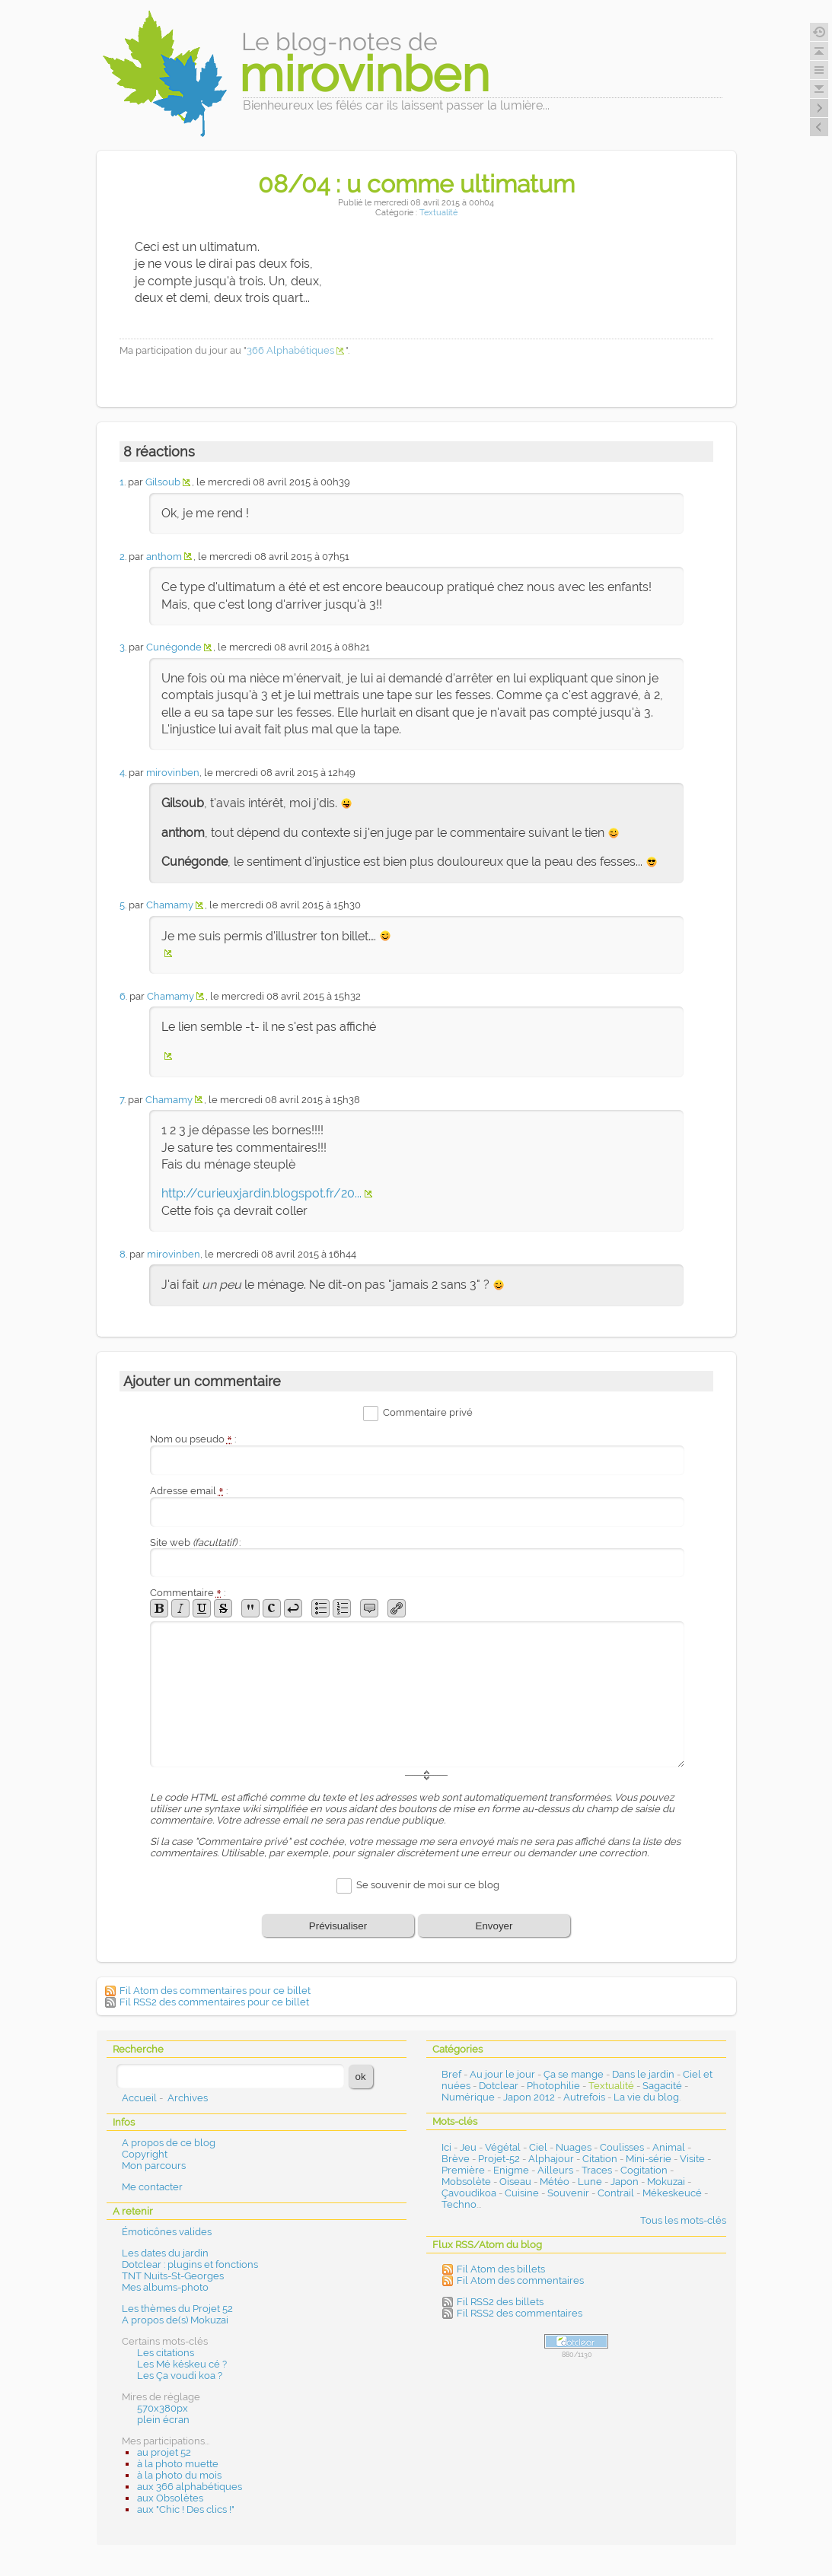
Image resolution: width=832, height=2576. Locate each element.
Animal (668, 2147)
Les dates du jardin (165, 2253)
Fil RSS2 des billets (500, 2301)
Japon (624, 2181)
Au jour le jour (502, 2074)
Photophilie (553, 2085)
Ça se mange (574, 2074)
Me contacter (152, 2187)
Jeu (468, 2147)
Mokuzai (666, 2181)
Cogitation (644, 2170)
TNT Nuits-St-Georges (173, 2276)
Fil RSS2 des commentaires (519, 2313)
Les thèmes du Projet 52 (177, 2308)
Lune (590, 2181)
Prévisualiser (338, 1926)
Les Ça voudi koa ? (179, 2375)
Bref (451, 2074)
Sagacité (662, 2085)
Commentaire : (188, 1592)
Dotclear (498, 2085)
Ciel (538, 2147)
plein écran (163, 2419)
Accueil (139, 2098)
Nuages (573, 2147)
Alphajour (551, 2158)
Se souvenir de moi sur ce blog (427, 1885)
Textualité (438, 213)
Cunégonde (174, 647)
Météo (554, 2181)
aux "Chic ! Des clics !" (185, 2509)
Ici (446, 2147)
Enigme (511, 2170)
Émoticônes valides (167, 2231)
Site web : (195, 1542)
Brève (456, 2158)
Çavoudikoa (469, 2193)
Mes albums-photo (165, 2287)
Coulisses (622, 2147)
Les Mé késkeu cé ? (182, 2364)
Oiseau (515, 2181)
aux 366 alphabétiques (189, 2486)
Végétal (503, 2147)
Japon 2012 (529, 2097)
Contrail (616, 2193)
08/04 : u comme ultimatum (416, 184)
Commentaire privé (428, 1412)
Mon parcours (154, 2165)
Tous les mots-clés (683, 2220)
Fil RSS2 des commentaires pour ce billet (214, 2002)
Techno (459, 2204)
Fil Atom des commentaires (520, 2280)
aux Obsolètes (170, 2498)
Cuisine (522, 2193)
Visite (692, 2158)
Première (463, 2170)
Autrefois (584, 2097)
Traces (597, 2170)
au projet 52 (164, 2452)
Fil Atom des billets (501, 2269)
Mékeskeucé (672, 2193)
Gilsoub (162, 482)
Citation (599, 2158)
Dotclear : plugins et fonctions (190, 2264)
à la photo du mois (179, 2475)
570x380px (162, 2408)
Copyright (144, 2154)
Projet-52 (499, 2158)
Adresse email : (189, 1490)
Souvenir (568, 2193)
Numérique (468, 2097)
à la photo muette (177, 2463)
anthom (164, 556)
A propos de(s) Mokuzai (175, 2320)
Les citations (165, 2352)
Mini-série (648, 2158)
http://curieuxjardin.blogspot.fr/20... (261, 1193)
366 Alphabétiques (290, 350)
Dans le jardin (643, 2074)
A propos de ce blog (168, 2142)
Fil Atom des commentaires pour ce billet (215, 1990)
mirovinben (172, 772)
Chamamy (169, 905)
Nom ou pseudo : (193, 1439)
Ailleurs (555, 2170)
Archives (187, 2098)
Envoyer (494, 1926)
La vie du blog (646, 2097)
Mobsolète (466, 2181)
